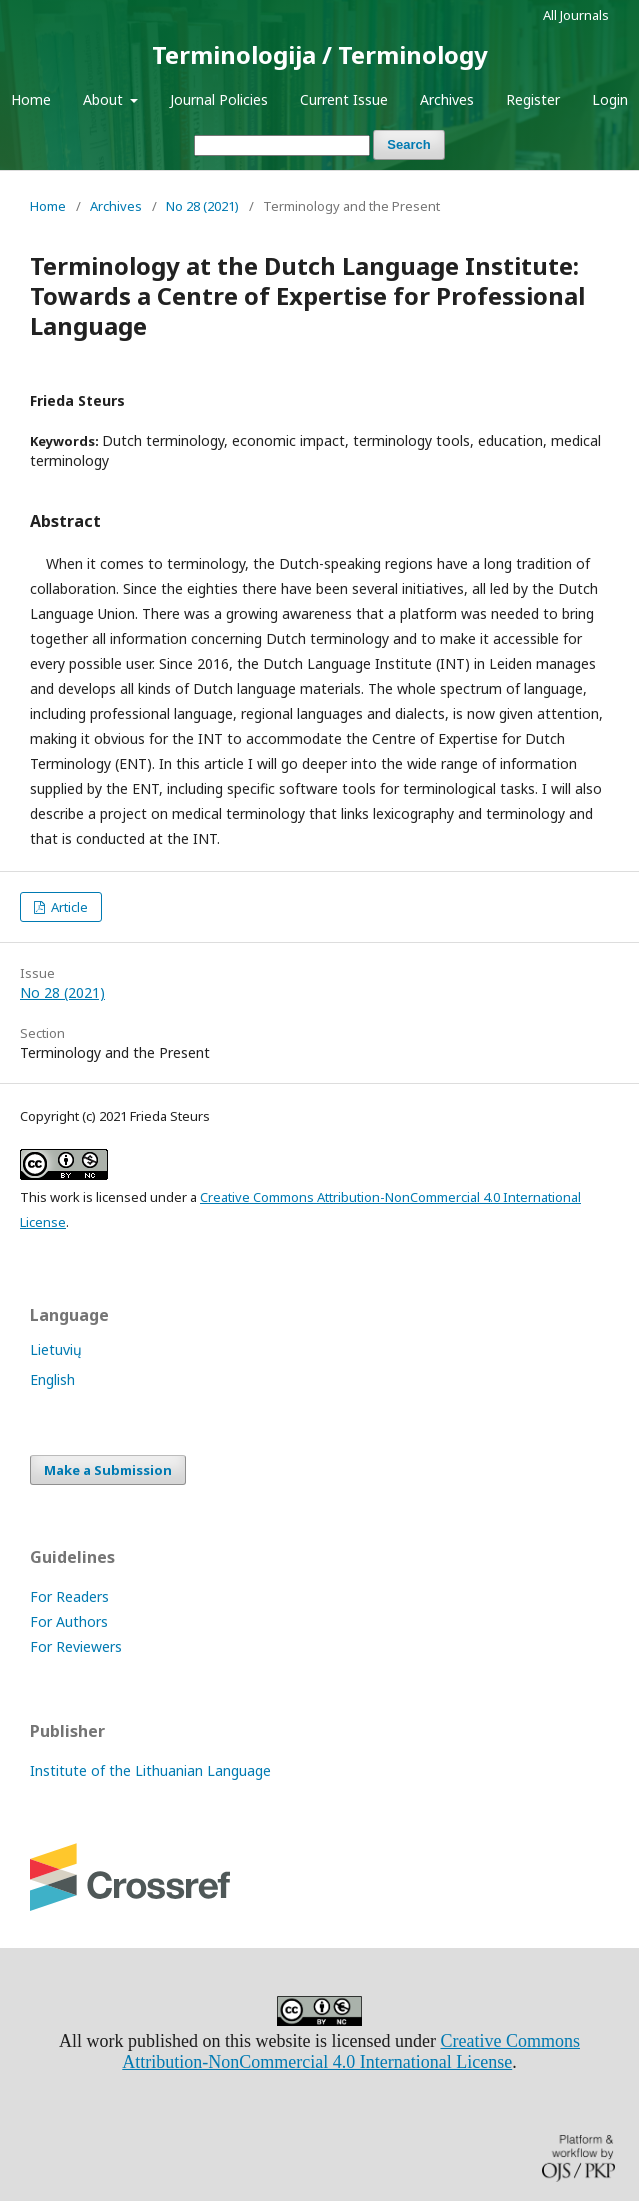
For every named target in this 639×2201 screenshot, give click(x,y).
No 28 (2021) (202, 206)
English (52, 1379)
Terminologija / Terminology (320, 54)
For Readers (69, 1596)
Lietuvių (56, 1349)
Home (31, 99)
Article (68, 907)
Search (408, 144)
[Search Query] (282, 145)
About (105, 99)
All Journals (576, 15)
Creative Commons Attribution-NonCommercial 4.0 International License (351, 2051)
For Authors (69, 1621)
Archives (447, 99)
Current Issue (344, 99)
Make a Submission (108, 1470)
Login (610, 99)
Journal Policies (219, 99)
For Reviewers (76, 1646)
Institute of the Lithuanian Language (150, 1770)
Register (533, 99)
